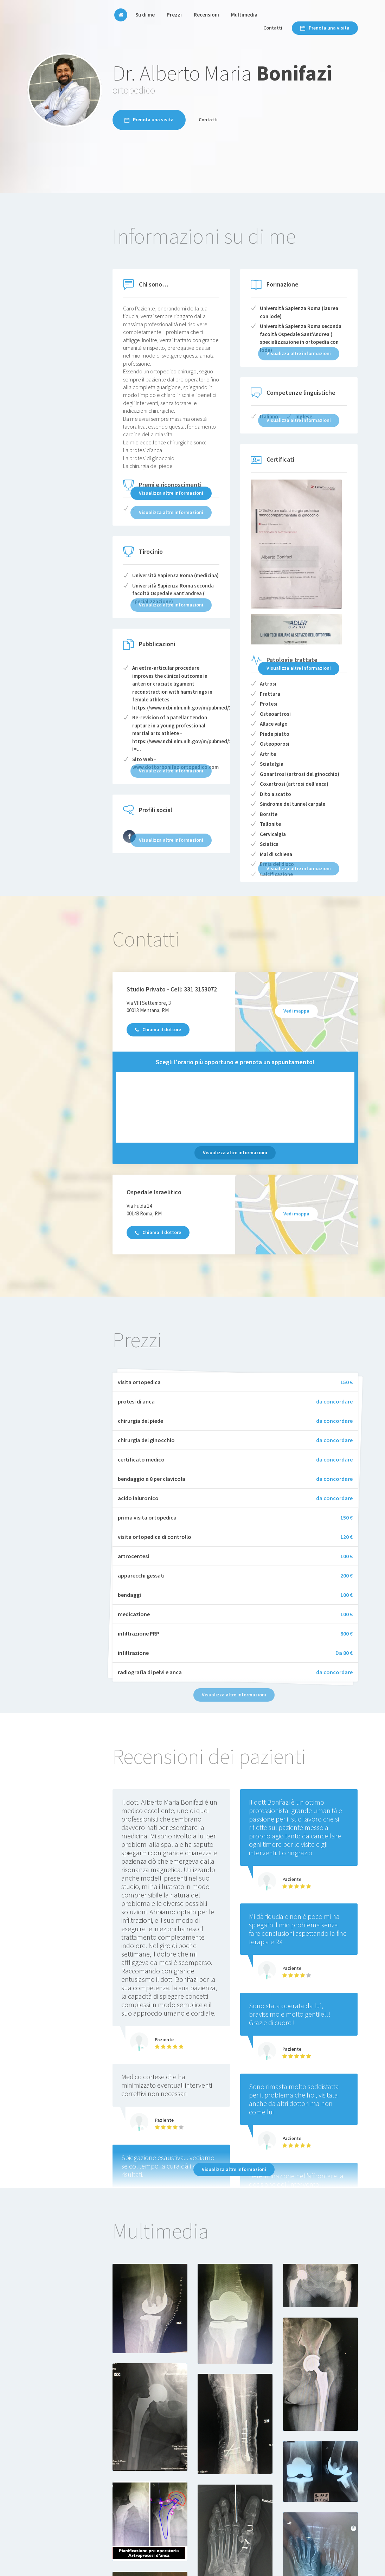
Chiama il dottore (158, 1029)
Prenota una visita (324, 28)
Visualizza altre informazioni (171, 493)
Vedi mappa (296, 1011)
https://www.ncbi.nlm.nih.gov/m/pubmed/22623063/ (192, 707)
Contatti (272, 28)
